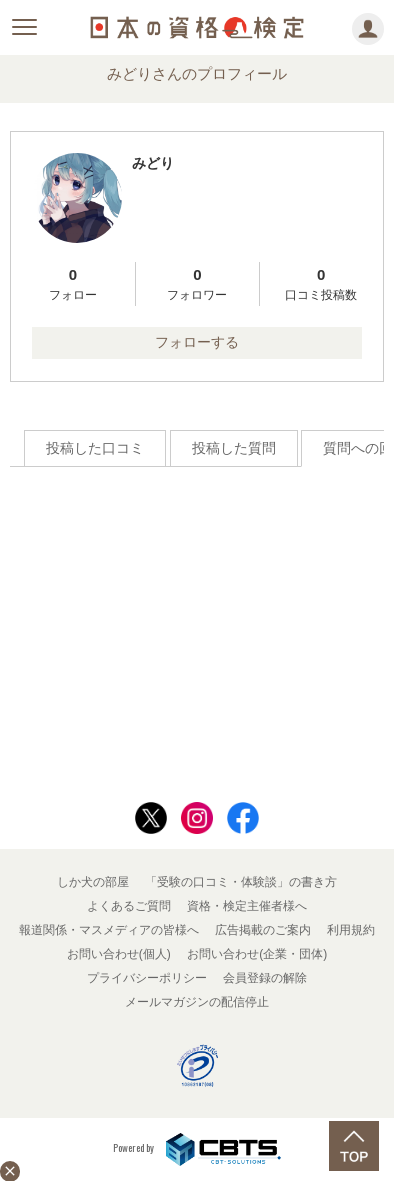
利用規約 (351, 930)
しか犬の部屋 (93, 882)
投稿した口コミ (95, 448)
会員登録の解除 (265, 978)
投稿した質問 (234, 448)
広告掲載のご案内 (263, 930)
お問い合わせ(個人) (119, 954)
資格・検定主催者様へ (247, 906)
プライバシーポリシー (147, 978)
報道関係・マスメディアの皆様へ (109, 930)
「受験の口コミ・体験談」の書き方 (241, 882)
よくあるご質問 (129, 906)
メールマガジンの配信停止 (197, 1002)
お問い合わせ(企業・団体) (257, 954)
